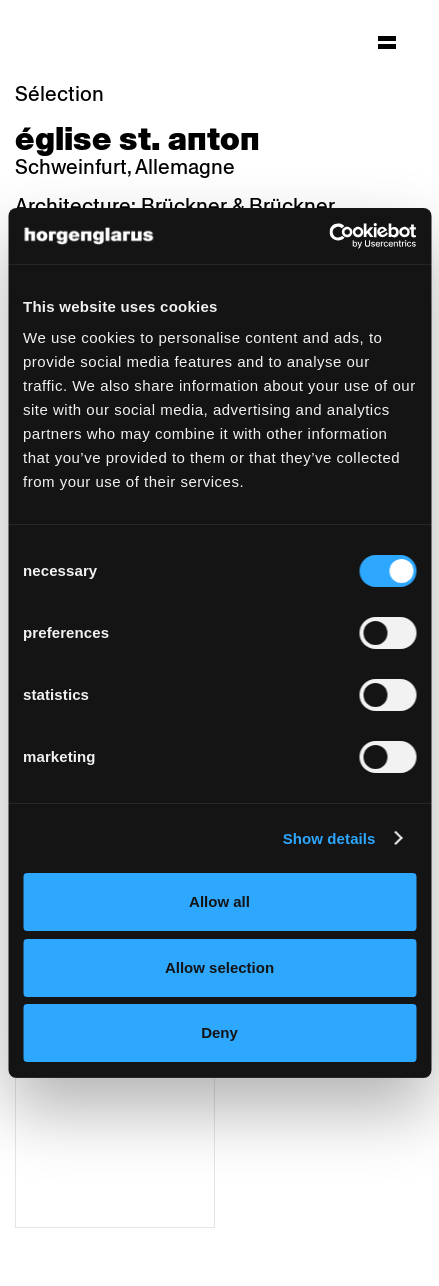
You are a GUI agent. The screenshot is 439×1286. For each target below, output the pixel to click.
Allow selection (219, 967)
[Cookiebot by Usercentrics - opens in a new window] (328, 236)
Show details (329, 838)
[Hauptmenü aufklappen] (387, 42)
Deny (219, 1032)
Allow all (219, 901)
